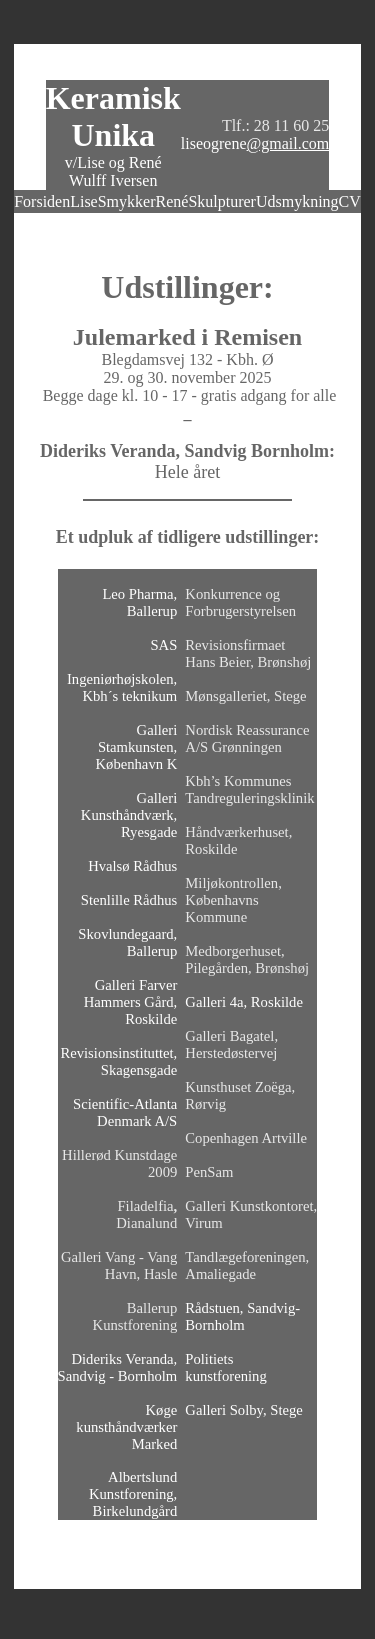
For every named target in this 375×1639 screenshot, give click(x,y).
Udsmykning (297, 201)
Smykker (127, 201)
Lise (84, 201)
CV (350, 201)
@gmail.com (288, 143)
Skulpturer (222, 201)
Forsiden (42, 201)
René (172, 201)
